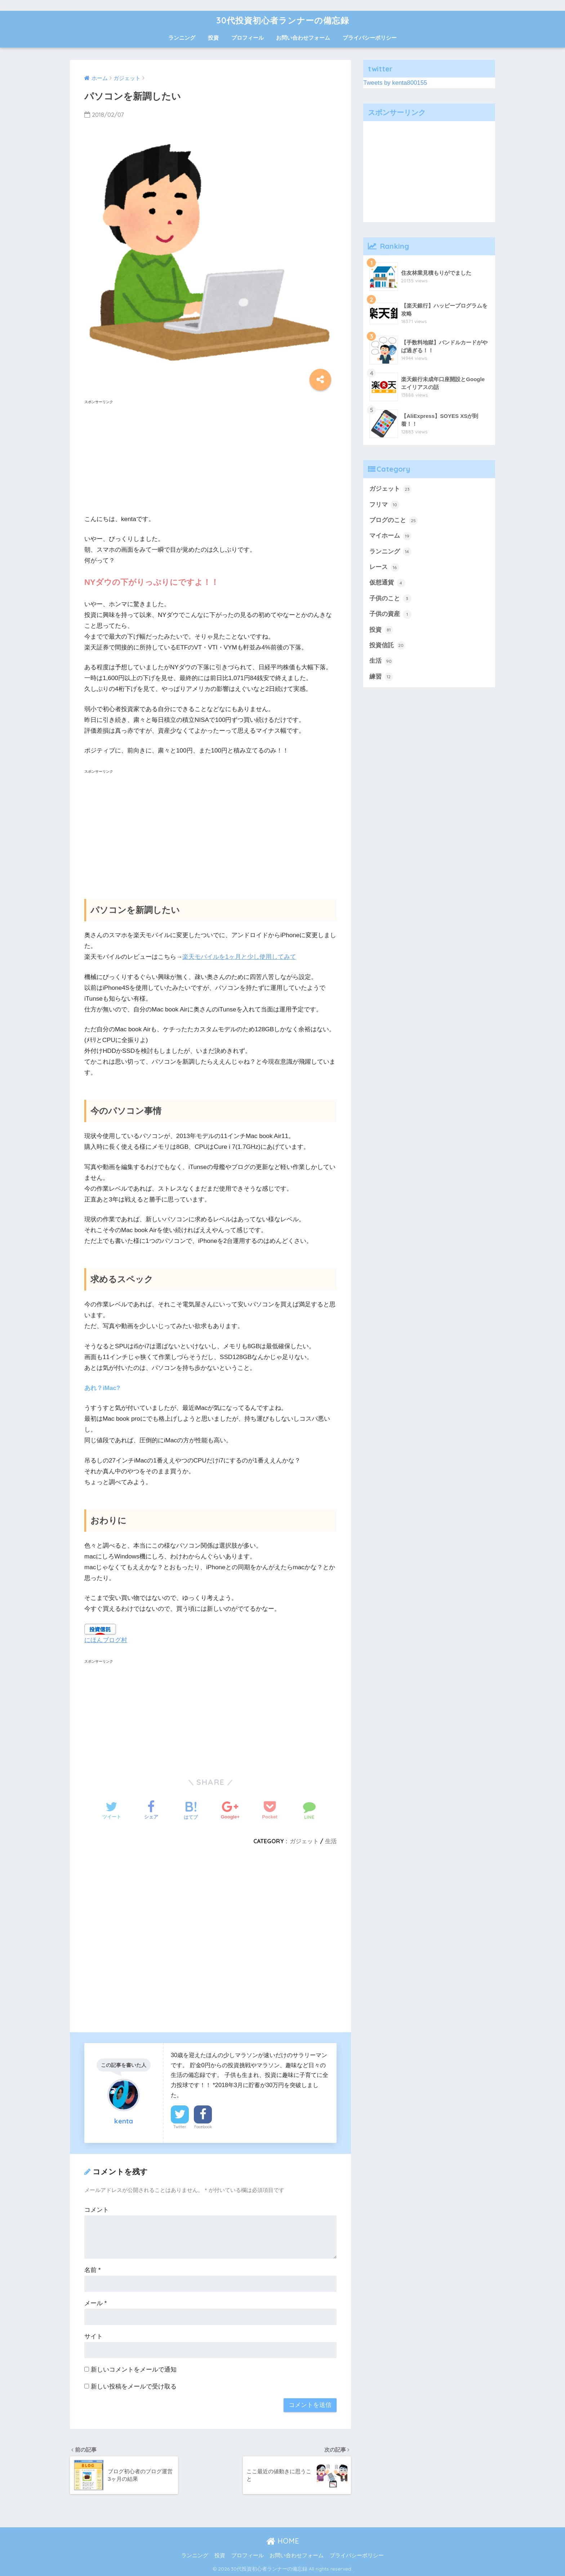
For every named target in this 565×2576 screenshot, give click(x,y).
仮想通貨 (387, 583)
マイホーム (390, 536)
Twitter (179, 2126)
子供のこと (390, 598)
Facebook (203, 2126)
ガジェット (304, 1841)
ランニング (181, 38)
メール (95, 2303)
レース (384, 567)
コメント (96, 2209)
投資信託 (387, 645)
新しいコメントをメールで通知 (134, 2369)
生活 (331, 1841)
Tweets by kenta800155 (395, 82)
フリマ (384, 504)
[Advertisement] (210, 457)
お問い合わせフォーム (303, 38)
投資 (213, 38)
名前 (92, 2270)
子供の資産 (390, 614)
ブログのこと (393, 520)
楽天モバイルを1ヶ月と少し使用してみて (239, 956)
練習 (381, 676)
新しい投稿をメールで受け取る (134, 2386)
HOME (282, 2540)
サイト (93, 2336)
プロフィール (247, 38)
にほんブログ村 (105, 1640)
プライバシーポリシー (370, 38)
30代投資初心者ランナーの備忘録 (282, 20)
